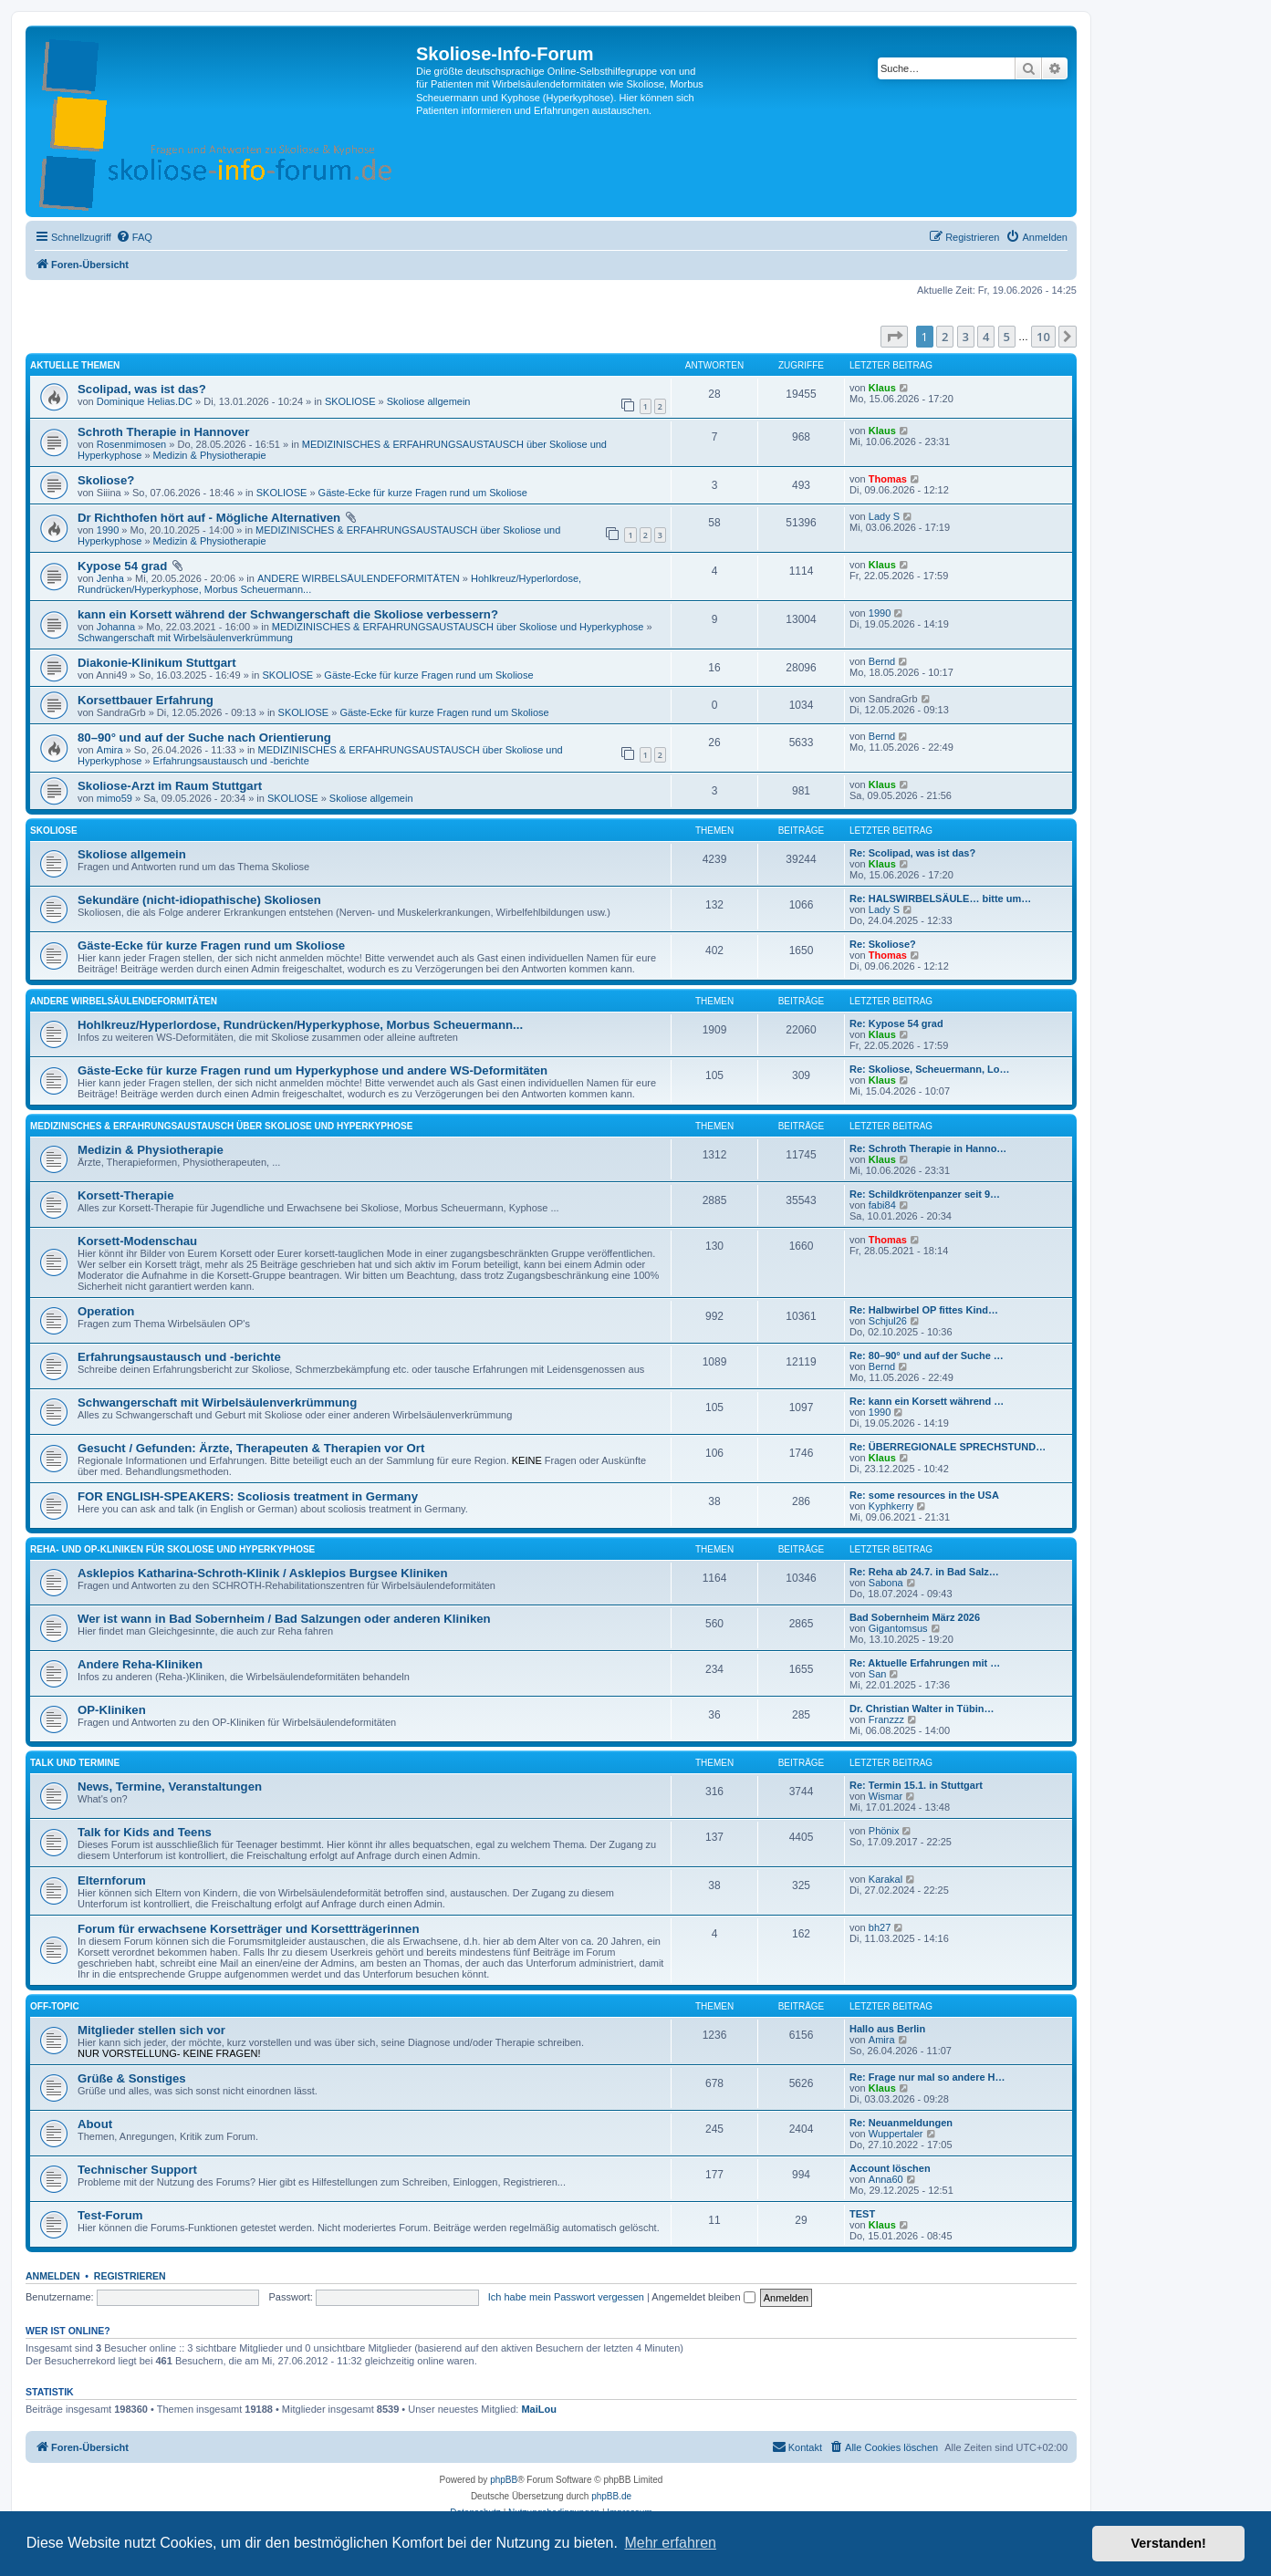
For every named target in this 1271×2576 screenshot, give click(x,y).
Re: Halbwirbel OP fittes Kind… (923, 1309)
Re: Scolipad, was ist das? (912, 852)
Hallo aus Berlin (887, 2028)
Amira (110, 749)
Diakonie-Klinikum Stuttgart (157, 663)
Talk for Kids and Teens (145, 1832)
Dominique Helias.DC (145, 401)
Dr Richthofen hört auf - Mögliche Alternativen (209, 518)
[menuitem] (134, 237)
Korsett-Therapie (126, 1195)
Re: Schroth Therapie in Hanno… (927, 1148)
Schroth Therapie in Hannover (163, 432)
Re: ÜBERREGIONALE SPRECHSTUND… (947, 1446)
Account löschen (890, 2168)
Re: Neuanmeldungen (901, 2122)
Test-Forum (110, 2215)
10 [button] (1043, 336)
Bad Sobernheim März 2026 (914, 1617)
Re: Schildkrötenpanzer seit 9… (924, 1194)
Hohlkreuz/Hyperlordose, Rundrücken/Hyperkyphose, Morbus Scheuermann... (300, 1025)
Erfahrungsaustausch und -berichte (231, 760)
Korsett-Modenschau (137, 1241)
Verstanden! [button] (1168, 2543)
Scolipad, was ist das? (142, 389)
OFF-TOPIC (54, 2006)
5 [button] (1007, 336)
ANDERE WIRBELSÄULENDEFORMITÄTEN (358, 578)
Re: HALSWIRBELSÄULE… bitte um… (940, 898)
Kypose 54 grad (122, 566)
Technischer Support (137, 2169)
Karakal (885, 1879)
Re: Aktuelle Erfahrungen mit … (924, 1662)
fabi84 (882, 1205)
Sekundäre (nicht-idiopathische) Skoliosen (199, 900)
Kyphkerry (891, 1506)
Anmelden (53, 2275)
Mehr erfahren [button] (670, 2542)
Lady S (884, 516)
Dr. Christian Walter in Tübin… (922, 1708)
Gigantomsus (898, 1628)
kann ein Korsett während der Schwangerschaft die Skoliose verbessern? (288, 614)
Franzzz (886, 1719)
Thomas (888, 478)
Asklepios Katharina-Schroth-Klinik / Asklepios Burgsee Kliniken (263, 1573)
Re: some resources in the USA (924, 1495)
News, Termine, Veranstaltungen (170, 1786)
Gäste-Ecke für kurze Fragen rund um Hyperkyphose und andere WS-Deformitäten (312, 1070)
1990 (108, 530)
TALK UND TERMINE (75, 1763)
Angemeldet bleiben (703, 2296)
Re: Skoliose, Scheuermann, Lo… (929, 1069)
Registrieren (130, 2275)
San (878, 1673)
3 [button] (966, 336)
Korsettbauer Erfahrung (146, 700)
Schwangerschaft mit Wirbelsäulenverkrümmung (185, 637)
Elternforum (112, 1880)
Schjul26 (888, 1320)
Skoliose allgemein (429, 401)
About (95, 2124)
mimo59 (114, 798)
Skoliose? (106, 480)
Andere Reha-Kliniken (140, 1664)
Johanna (116, 626)
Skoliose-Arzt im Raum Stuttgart (170, 786)
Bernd (882, 661)
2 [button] (945, 336)
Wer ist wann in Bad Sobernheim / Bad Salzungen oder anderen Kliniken (284, 1619)
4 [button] (986, 336)
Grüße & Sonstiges (132, 2078)
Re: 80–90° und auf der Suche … (926, 1355)
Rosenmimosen (131, 444)
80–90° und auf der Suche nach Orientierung (204, 737)
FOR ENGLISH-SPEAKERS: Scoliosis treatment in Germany (248, 1496)
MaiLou (539, 2409)
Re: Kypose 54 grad (896, 1023)
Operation (106, 1311)
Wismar (885, 1796)
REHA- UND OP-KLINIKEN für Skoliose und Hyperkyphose (172, 1549)
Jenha (110, 578)
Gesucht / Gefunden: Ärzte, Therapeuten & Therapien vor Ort (251, 1448)
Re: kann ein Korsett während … (926, 1401)
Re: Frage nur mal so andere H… (927, 2077)
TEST (862, 2213)
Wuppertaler (896, 2133)
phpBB (503, 2480)
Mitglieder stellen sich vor (151, 2030)
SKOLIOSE (350, 401)
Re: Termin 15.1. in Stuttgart (916, 1785)
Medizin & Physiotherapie (209, 455)
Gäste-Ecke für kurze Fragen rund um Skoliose (422, 492)
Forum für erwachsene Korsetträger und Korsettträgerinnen (248, 1929)
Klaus (882, 387)
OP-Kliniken (112, 1710)
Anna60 (886, 2179)
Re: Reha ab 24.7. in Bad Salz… (924, 1571)
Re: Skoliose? (882, 944)
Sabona (886, 1582)
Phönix (884, 1830)
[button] (894, 337)
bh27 (880, 1927)
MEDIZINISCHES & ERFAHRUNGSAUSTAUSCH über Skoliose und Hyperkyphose (458, 626)
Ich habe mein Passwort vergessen (566, 2296)
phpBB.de (611, 2496)
